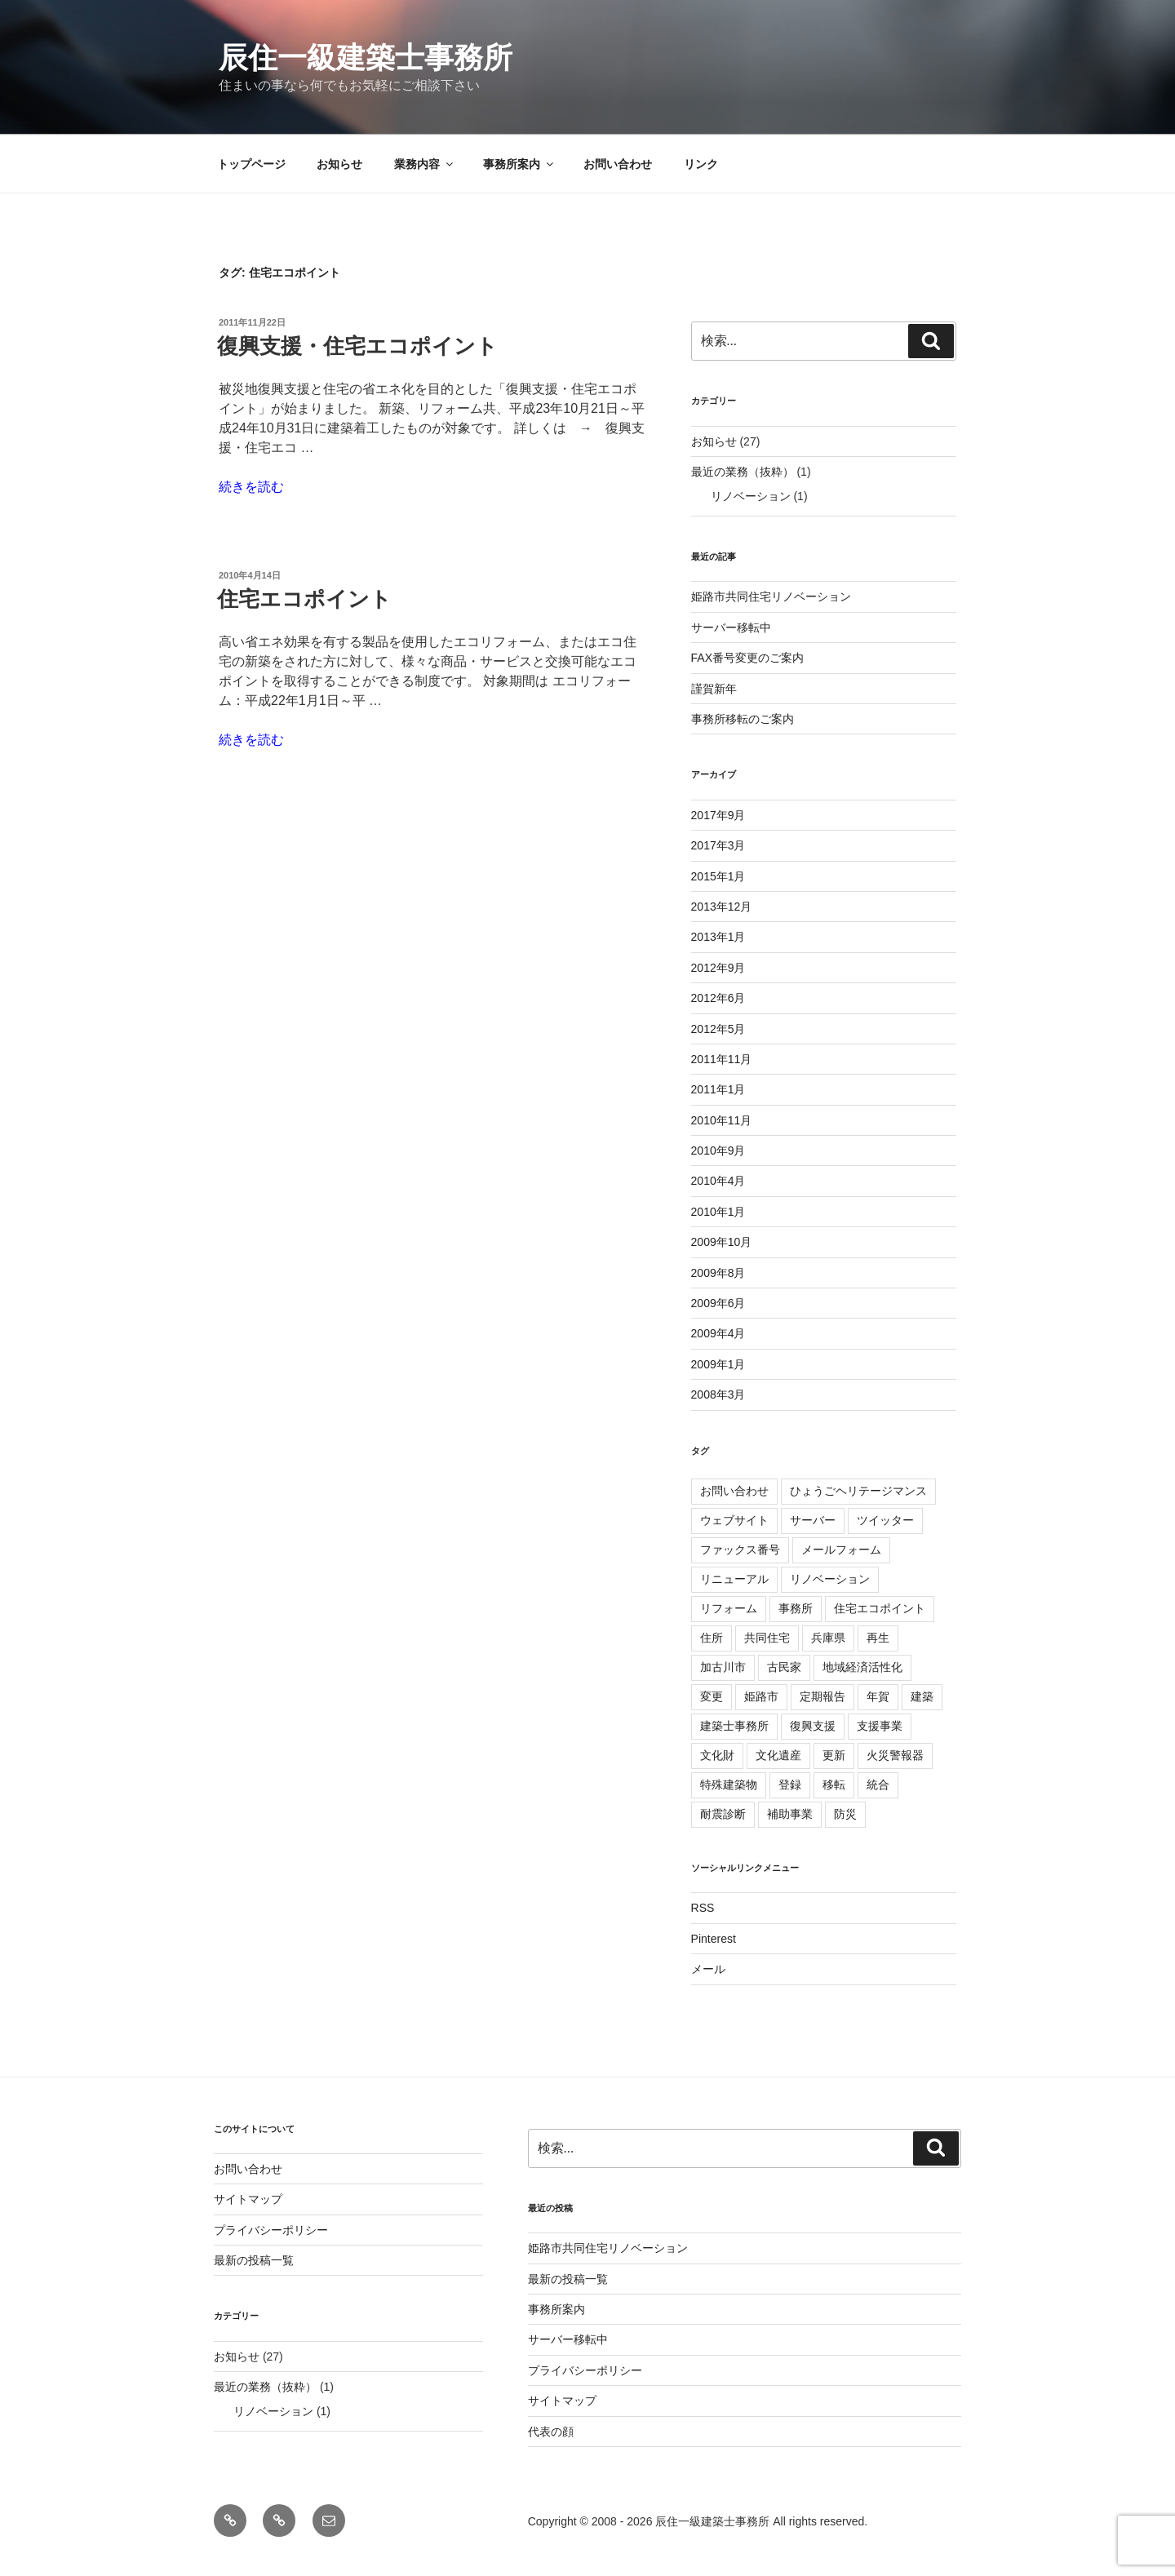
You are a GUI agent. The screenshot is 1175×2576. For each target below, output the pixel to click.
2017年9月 (718, 815)
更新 (833, 1755)
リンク (701, 164)
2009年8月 (718, 1272)
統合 (878, 1784)
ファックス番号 (740, 1549)
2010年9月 (718, 1150)
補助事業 (790, 1813)
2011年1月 (718, 1089)
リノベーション (751, 496)
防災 (845, 1813)
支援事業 (879, 1725)
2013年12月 (721, 906)
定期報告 (822, 1696)
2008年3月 (718, 1394)
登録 (789, 1784)
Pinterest (713, 1938)
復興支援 (813, 1725)
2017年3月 (718, 845)
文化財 (717, 1755)
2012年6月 (718, 997)
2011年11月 (721, 1059)
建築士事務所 (734, 1725)
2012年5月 (718, 1028)
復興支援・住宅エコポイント (357, 346)
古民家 (784, 1667)
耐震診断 (723, 1813)
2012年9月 (718, 967)
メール (708, 1968)
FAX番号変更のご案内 (747, 657)
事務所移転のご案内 (742, 718)
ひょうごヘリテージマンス (858, 1490)
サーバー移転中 (731, 627)
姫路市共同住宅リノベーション (771, 596)
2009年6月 (718, 1303)
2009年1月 (718, 1364)
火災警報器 (895, 1755)
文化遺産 (778, 1755)
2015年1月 (718, 876)
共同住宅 (767, 1637)
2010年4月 (718, 1180)
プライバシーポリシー (271, 2230)
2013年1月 (718, 936)
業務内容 (424, 164)
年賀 (878, 1696)
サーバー (813, 1520)
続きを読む (251, 487)
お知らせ (339, 164)
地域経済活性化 (862, 1667)
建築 (922, 1696)
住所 (711, 1637)
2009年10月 (721, 1241)
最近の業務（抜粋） (742, 471)
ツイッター (885, 1520)
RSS (703, 1907)
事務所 (795, 1608)
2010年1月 (718, 1211)
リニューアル (734, 1578)
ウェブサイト (734, 1520)
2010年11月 (721, 1120)
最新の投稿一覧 (254, 2260)
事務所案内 (519, 164)
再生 (878, 1637)
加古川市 (723, 1667)
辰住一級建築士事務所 (365, 57)
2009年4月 (718, 1333)
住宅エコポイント (304, 599)
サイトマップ (248, 2199)
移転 (833, 1784)
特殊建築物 (728, 1784)
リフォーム (728, 1608)
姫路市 (761, 1696)
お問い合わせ (617, 164)
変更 (711, 1696)
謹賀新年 (714, 688)
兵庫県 (828, 1637)
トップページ (251, 164)
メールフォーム (841, 1549)
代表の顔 (551, 2431)
